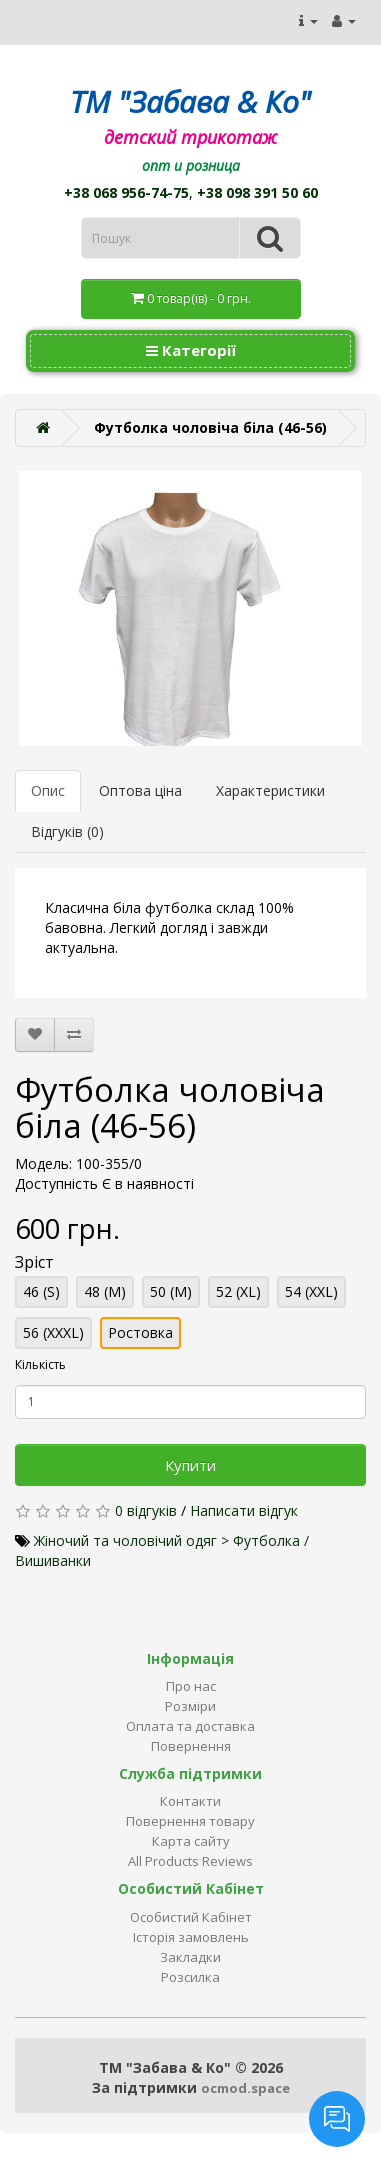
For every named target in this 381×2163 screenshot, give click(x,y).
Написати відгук (244, 1510)
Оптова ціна (140, 790)
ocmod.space (245, 2088)
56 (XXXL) (53, 1332)
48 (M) (105, 1291)
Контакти (190, 1801)
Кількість (40, 1364)
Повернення (191, 1746)
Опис (48, 790)
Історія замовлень (191, 1937)
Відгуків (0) (67, 831)
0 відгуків (146, 1510)
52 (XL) (238, 1291)
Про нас (191, 1686)
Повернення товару (190, 1821)
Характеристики (270, 790)
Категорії (191, 350)
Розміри (190, 1706)
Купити (190, 1465)
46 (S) (41, 1291)
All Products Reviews (190, 1861)
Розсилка (190, 1977)
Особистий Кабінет (191, 1917)
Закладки (190, 1957)
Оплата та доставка (190, 1726)
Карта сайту (191, 1841)
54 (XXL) (311, 1291)
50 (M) (171, 1291)
